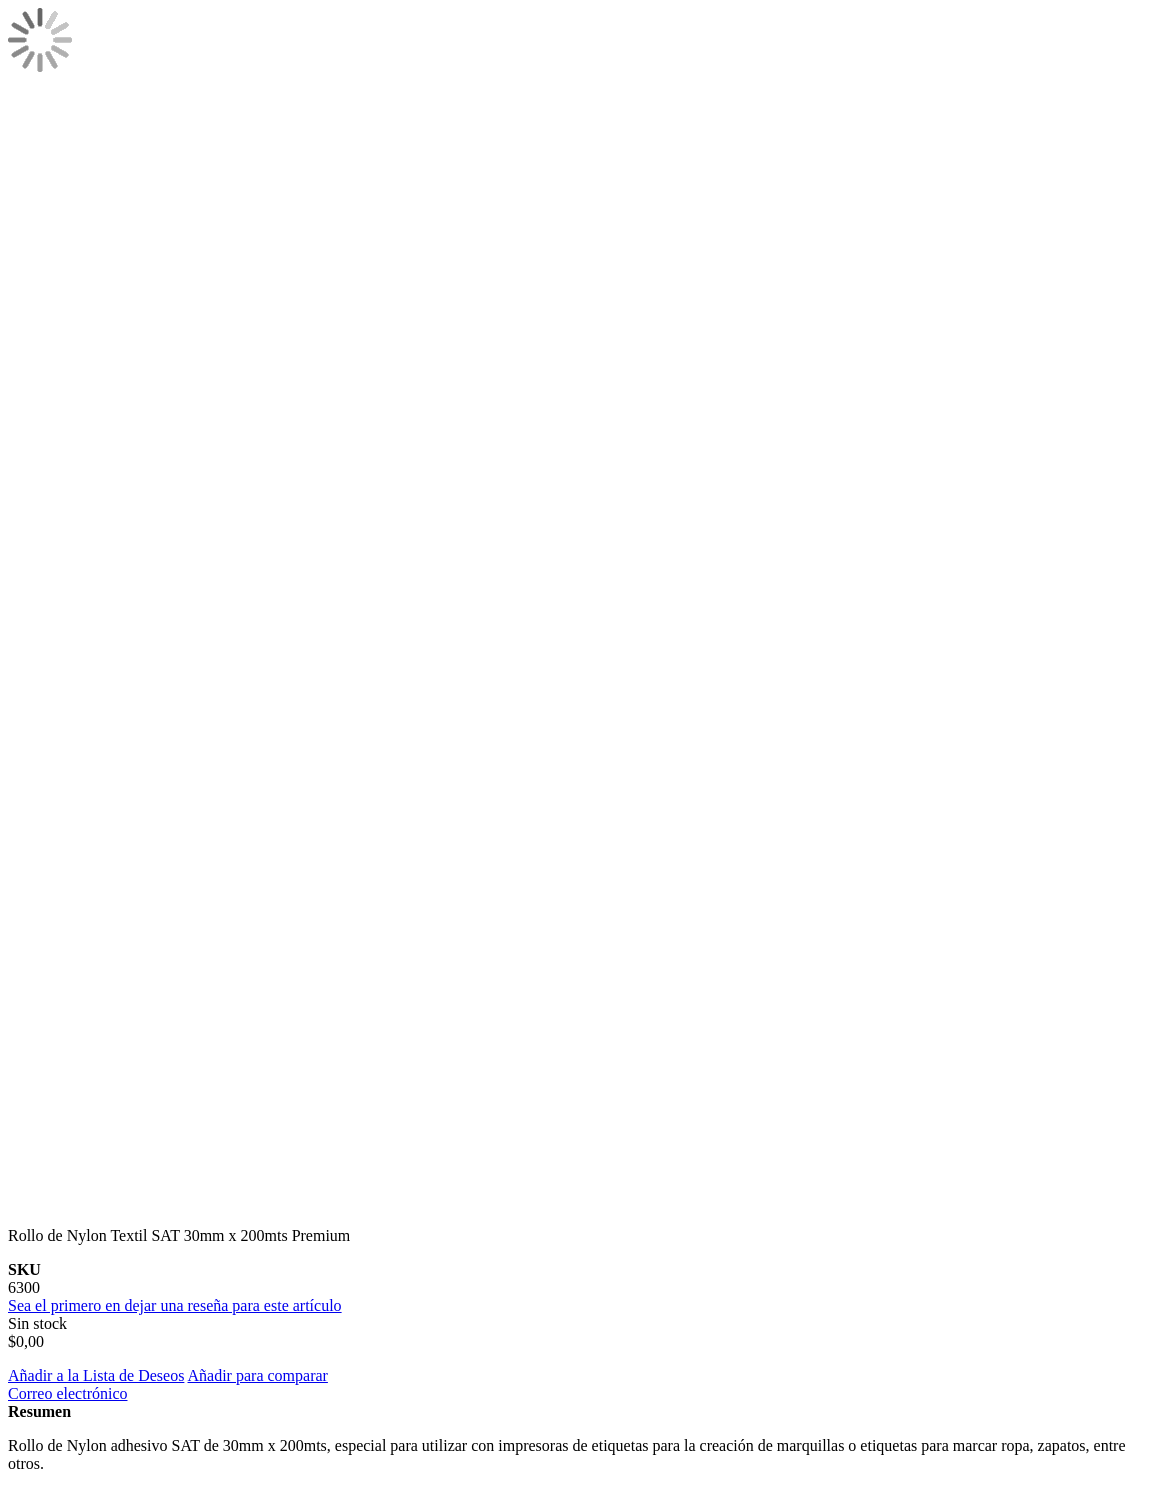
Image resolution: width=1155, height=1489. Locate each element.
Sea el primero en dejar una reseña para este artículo (175, 1305)
